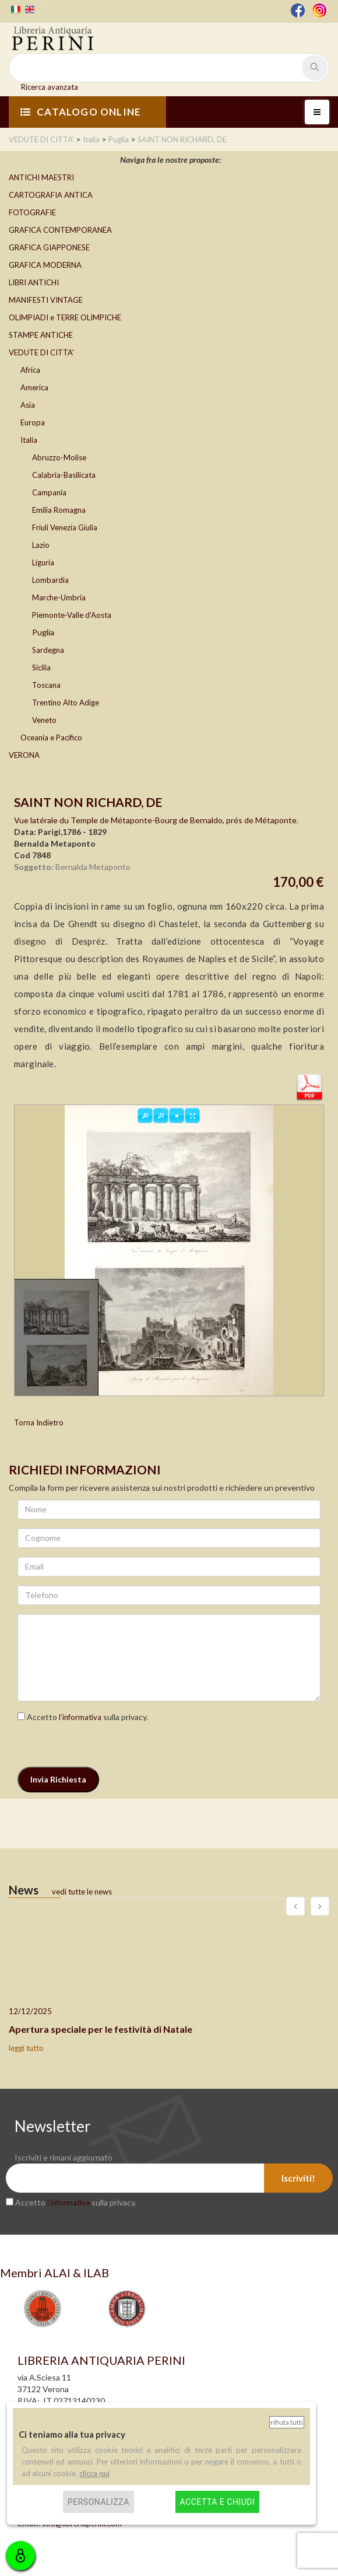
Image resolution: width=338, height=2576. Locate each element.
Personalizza (98, 2502)
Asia (27, 405)
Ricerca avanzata (49, 87)
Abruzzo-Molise (59, 457)
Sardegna (48, 650)
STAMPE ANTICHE (41, 335)
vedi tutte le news (82, 1891)
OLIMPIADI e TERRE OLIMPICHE (65, 317)
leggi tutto (26, 2048)
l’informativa (80, 1717)
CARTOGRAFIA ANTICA (51, 195)
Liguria (43, 562)
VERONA (24, 755)
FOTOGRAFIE (32, 212)
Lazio (41, 545)
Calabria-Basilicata (64, 475)
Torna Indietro (39, 1422)
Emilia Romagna (59, 510)
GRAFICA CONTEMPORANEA (60, 230)
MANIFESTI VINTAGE (46, 300)
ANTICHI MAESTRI (41, 177)
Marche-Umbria (59, 597)
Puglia (43, 632)
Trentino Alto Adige (65, 702)
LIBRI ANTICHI (34, 282)
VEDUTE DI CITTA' (41, 352)
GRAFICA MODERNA (45, 265)
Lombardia (50, 580)
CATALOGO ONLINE (80, 112)
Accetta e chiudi (217, 2502)
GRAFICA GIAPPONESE (49, 247)
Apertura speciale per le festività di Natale (100, 2029)
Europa (32, 422)
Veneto (44, 720)
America (34, 387)
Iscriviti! (298, 2178)
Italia (28, 440)
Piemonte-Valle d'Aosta (71, 615)
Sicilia (41, 667)
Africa (30, 370)
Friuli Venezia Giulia (64, 527)
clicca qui (94, 2473)
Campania (49, 492)
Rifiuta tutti (286, 2422)
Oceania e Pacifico (51, 737)
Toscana (46, 685)
